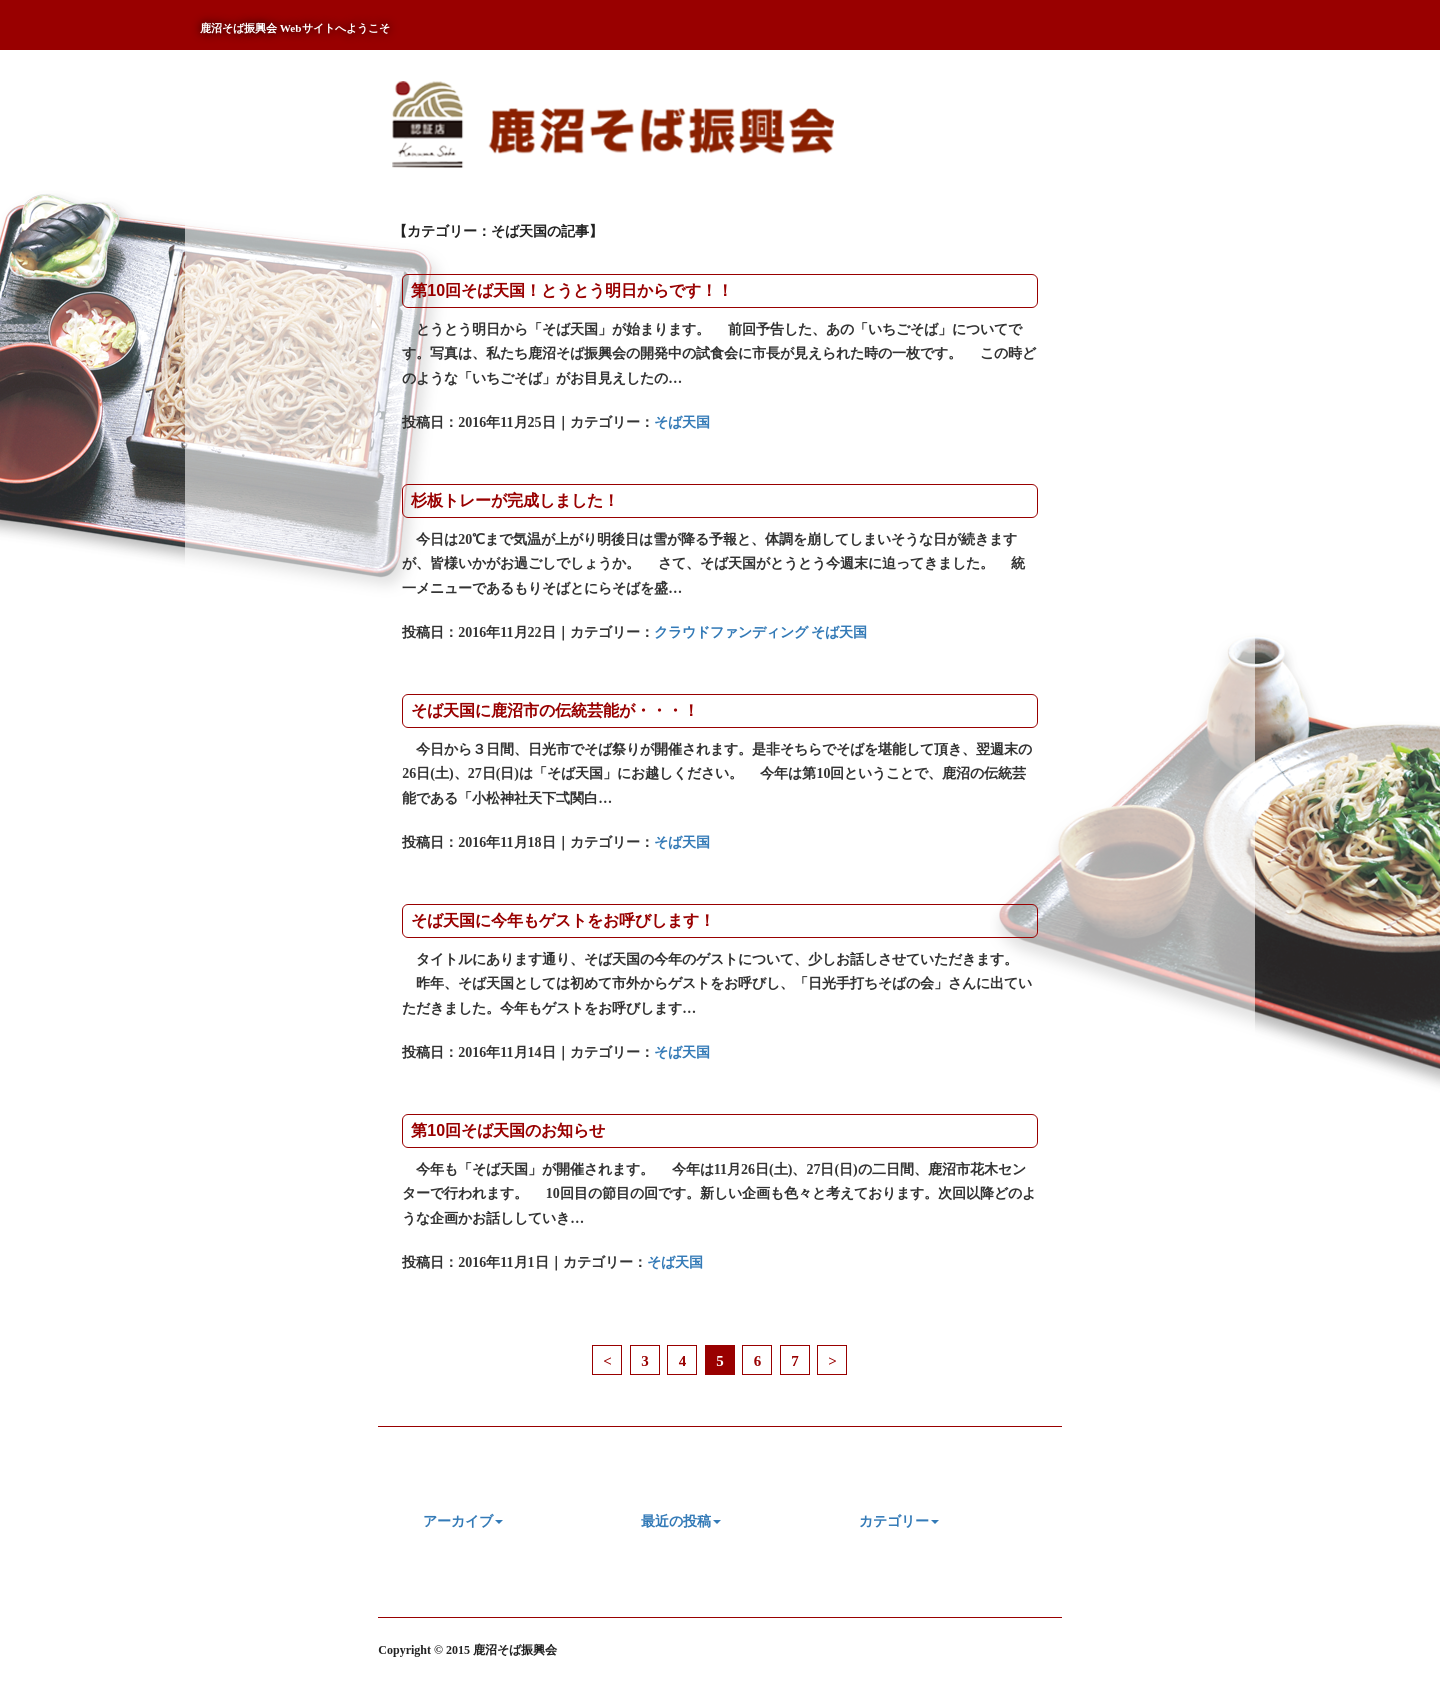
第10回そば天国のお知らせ (508, 1130)
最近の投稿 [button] (681, 1521)
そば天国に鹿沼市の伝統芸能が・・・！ (555, 710)
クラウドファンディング (731, 632)
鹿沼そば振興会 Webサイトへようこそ (295, 28)
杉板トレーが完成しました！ (515, 500)
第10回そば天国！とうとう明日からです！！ (572, 290)
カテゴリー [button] (899, 1521)
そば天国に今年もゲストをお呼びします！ (563, 920)
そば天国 (682, 422)
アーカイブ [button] (463, 1521)
